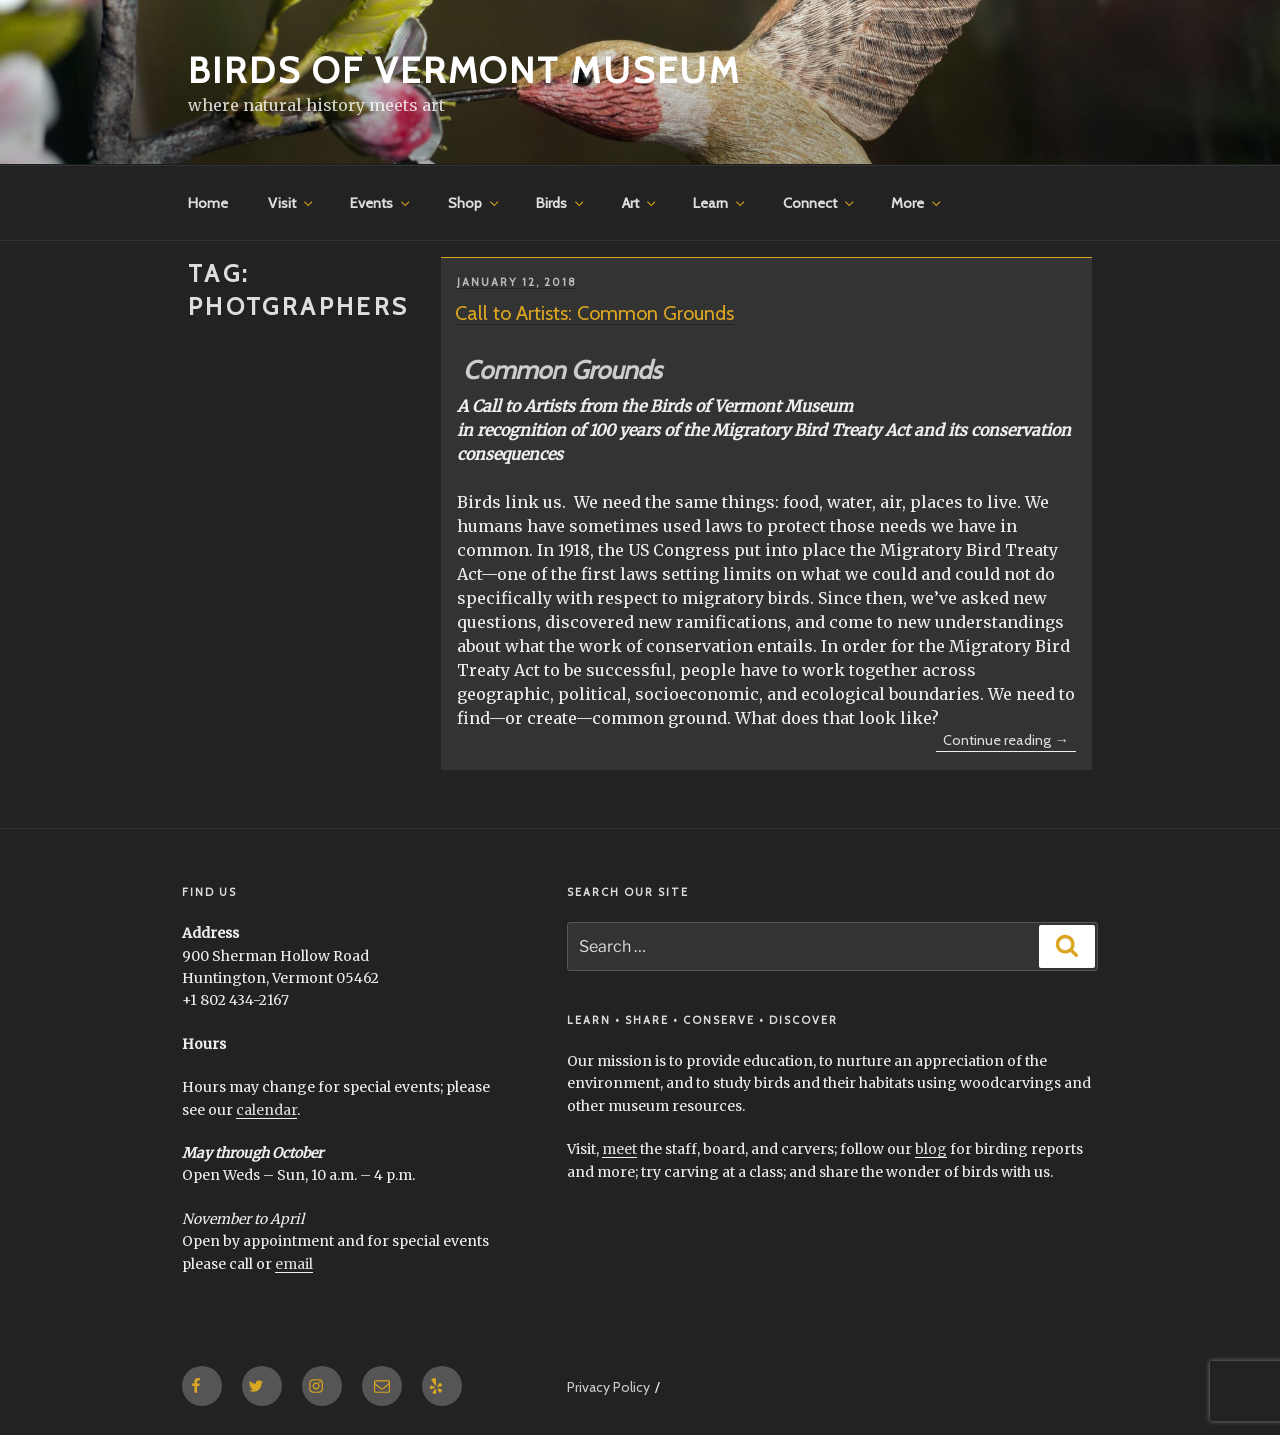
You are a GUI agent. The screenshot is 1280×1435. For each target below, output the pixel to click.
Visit (292, 203)
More (917, 203)
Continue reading (1009, 741)
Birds (561, 203)
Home (208, 203)
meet (619, 1149)
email (294, 1264)
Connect (820, 203)
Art (640, 203)
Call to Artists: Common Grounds (594, 313)
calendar (266, 1110)
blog (931, 1149)
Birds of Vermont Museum (464, 70)
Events (381, 203)
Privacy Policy (608, 1387)
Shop (475, 203)
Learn (720, 203)
